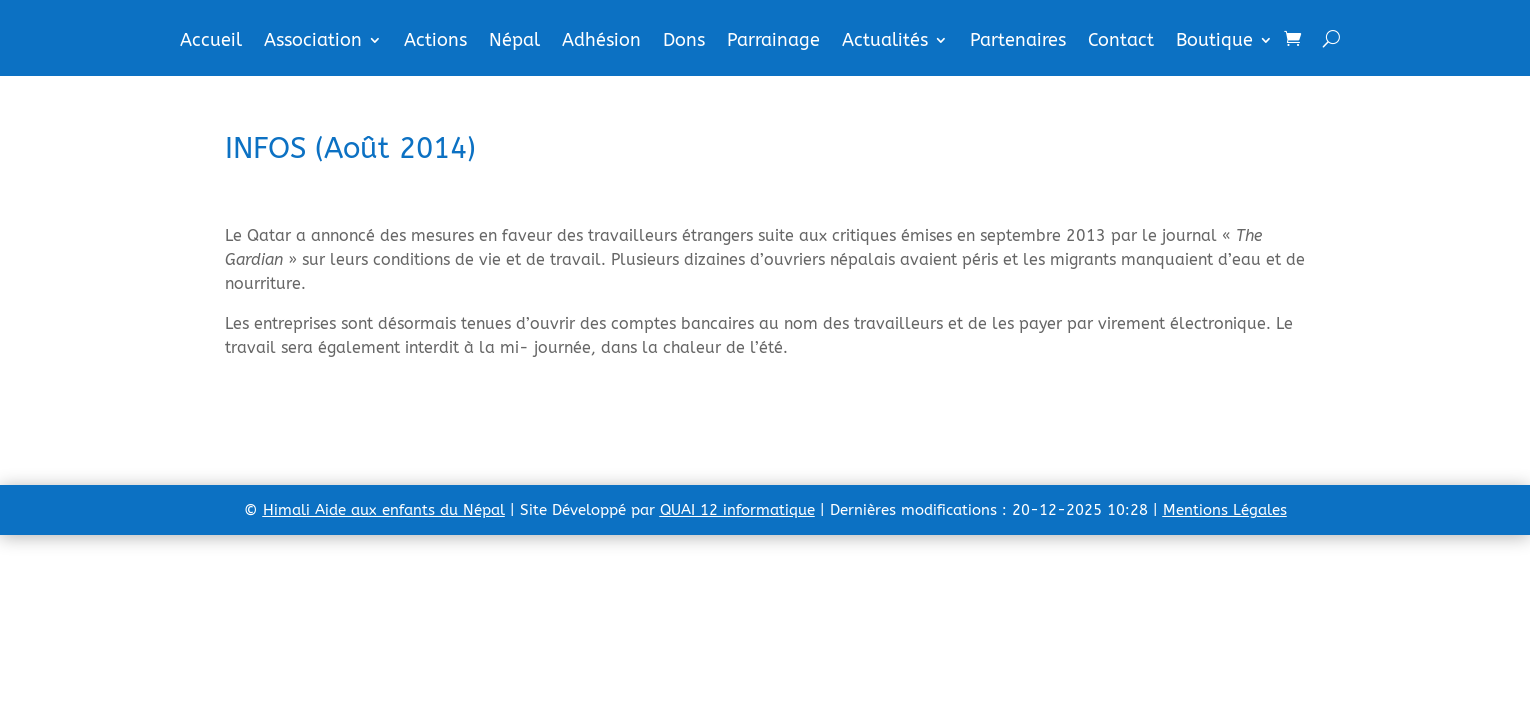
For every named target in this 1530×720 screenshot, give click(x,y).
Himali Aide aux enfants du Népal (384, 510)
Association (313, 42)
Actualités (885, 42)
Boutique (1214, 42)
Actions (435, 42)
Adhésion (601, 42)
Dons (684, 42)
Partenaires (1018, 42)
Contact (1121, 42)
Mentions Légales (1225, 510)
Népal (514, 42)
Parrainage (773, 42)
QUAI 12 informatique (737, 510)
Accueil (211, 42)
